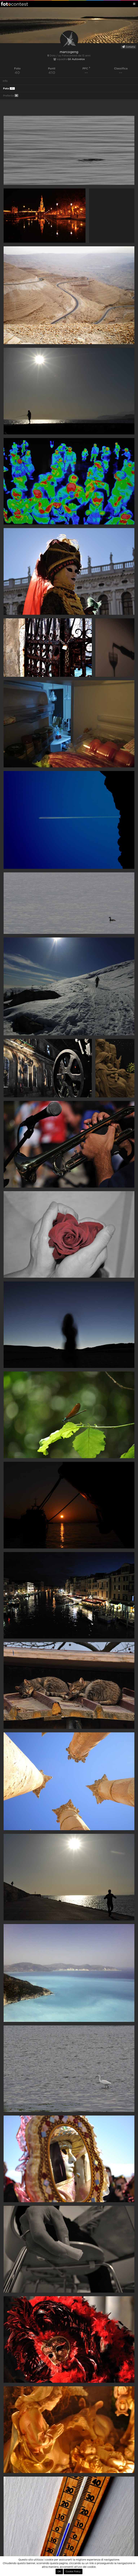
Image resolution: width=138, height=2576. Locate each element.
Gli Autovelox (76, 59)
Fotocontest (14, 3)
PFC (86, 68)
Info (5, 81)
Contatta (128, 46)
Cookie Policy (73, 2571)
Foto (9, 88)
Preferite (10, 95)
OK (59, 2571)
